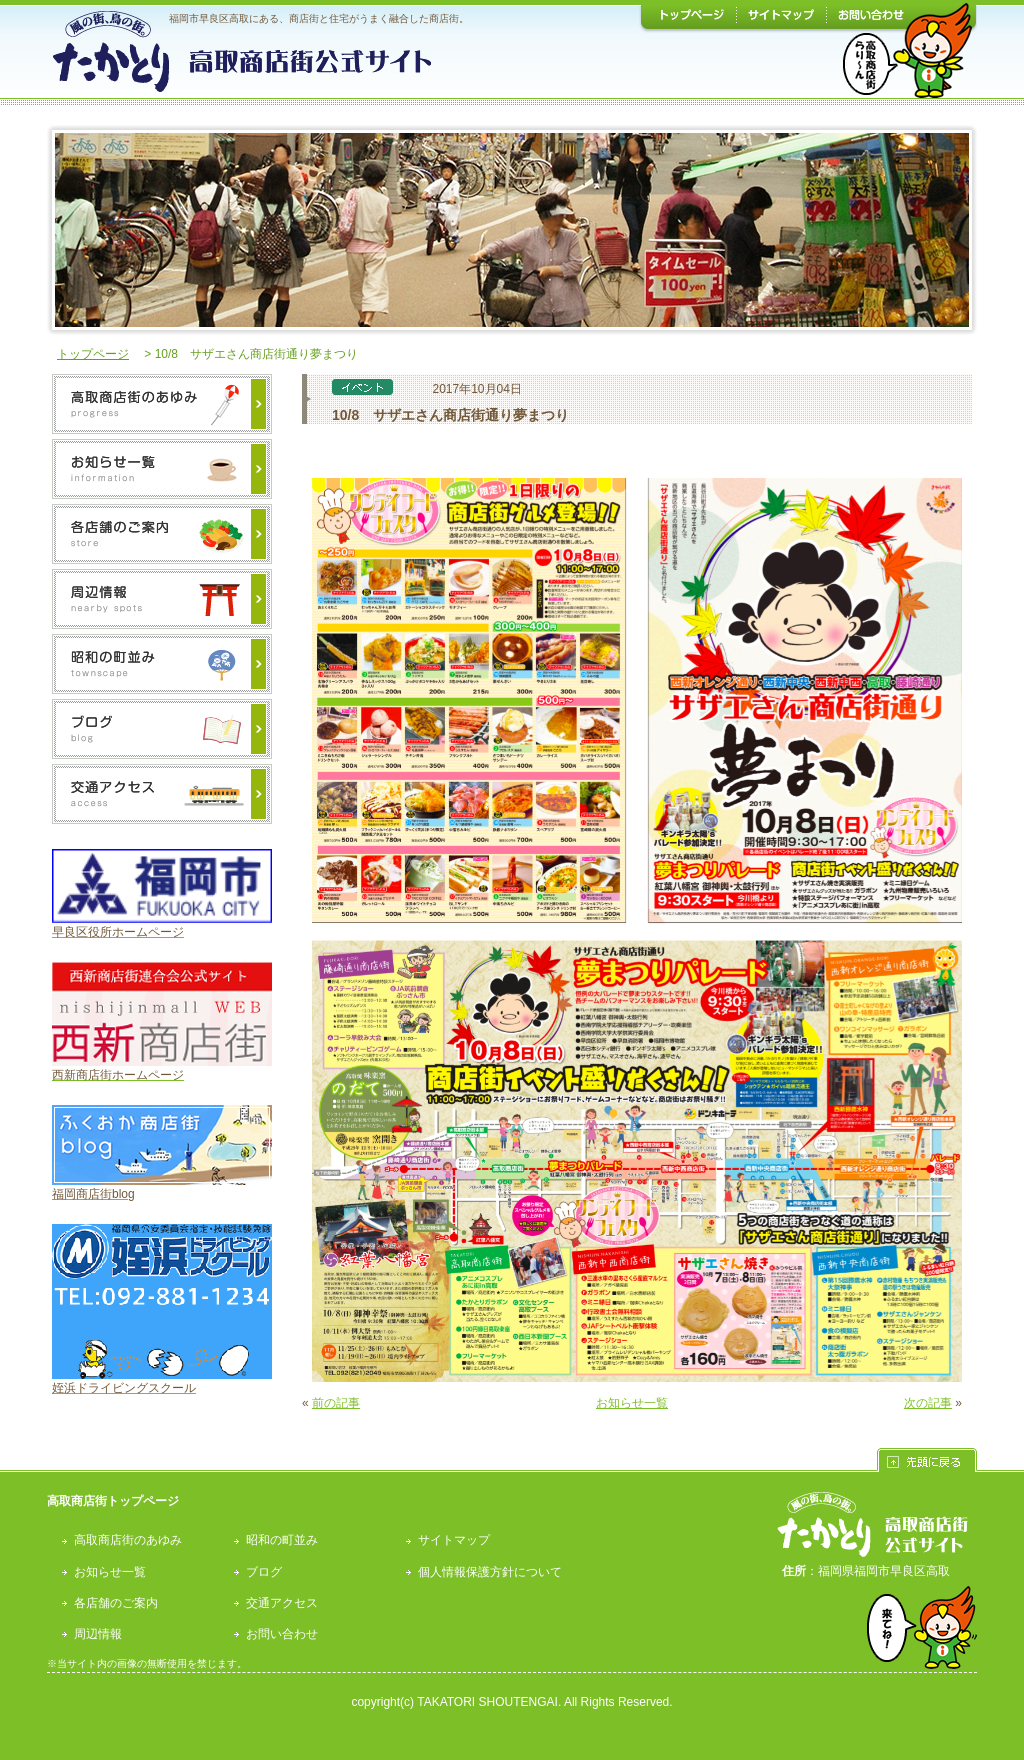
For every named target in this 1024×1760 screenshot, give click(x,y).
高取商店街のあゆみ (128, 1540)
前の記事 (336, 1403)
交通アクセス (282, 1603)
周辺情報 (98, 1634)
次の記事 (928, 1403)
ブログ (264, 1572)
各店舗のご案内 (116, 1603)
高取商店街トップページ (113, 1501)
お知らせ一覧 (632, 1403)
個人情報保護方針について (490, 1572)
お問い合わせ (282, 1634)
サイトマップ (454, 1540)
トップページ (93, 354)
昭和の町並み (282, 1540)
